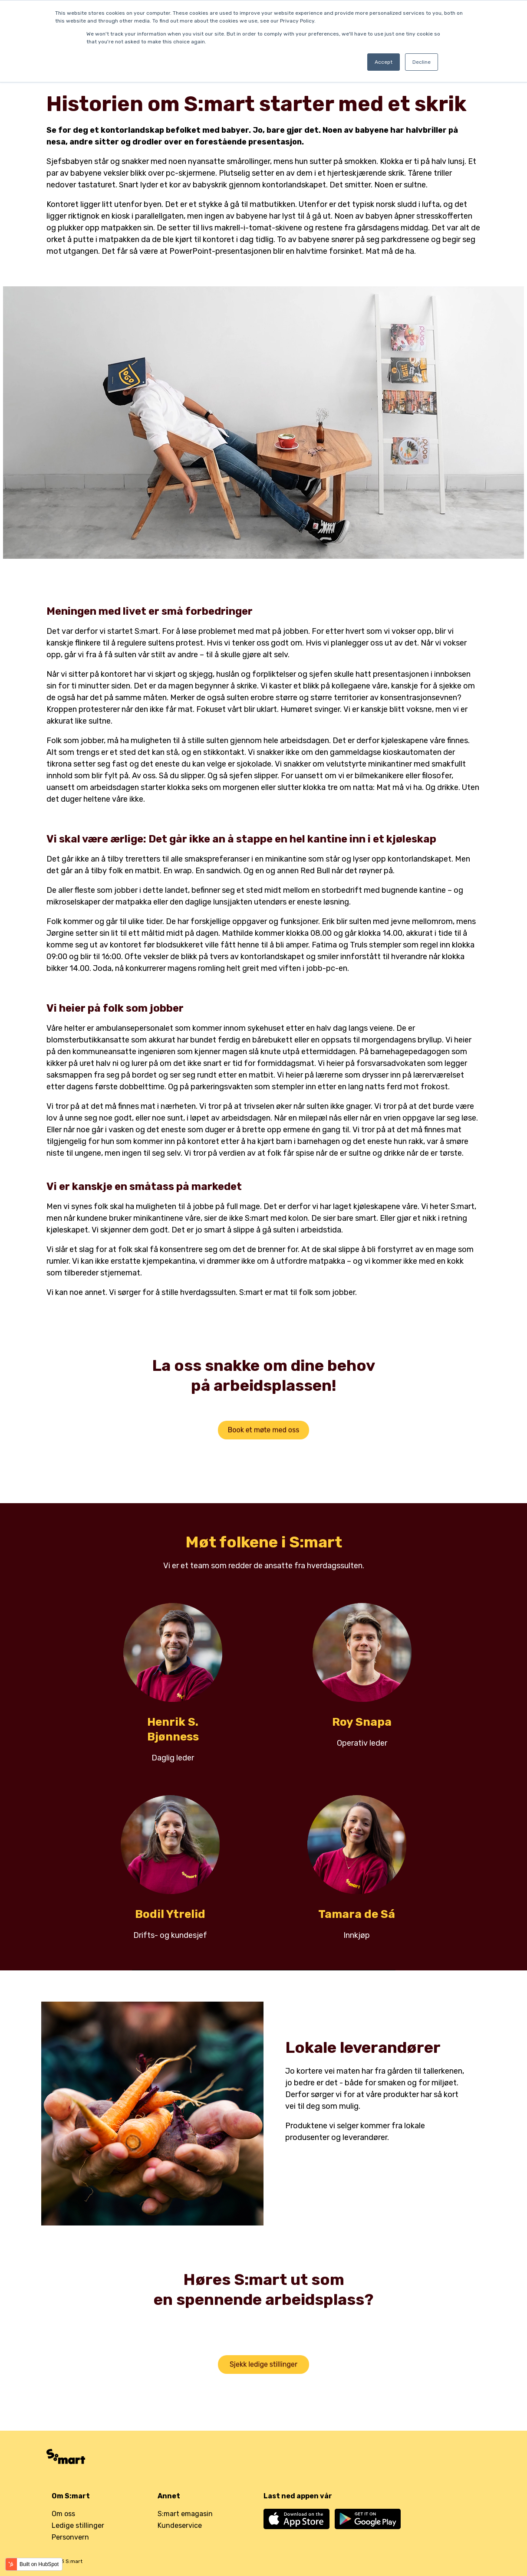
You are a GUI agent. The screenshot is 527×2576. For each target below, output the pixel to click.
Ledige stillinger (78, 2525)
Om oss (63, 2514)
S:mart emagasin (185, 2514)
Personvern (70, 2537)
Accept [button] (383, 62)
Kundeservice (180, 2525)
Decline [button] (421, 62)
